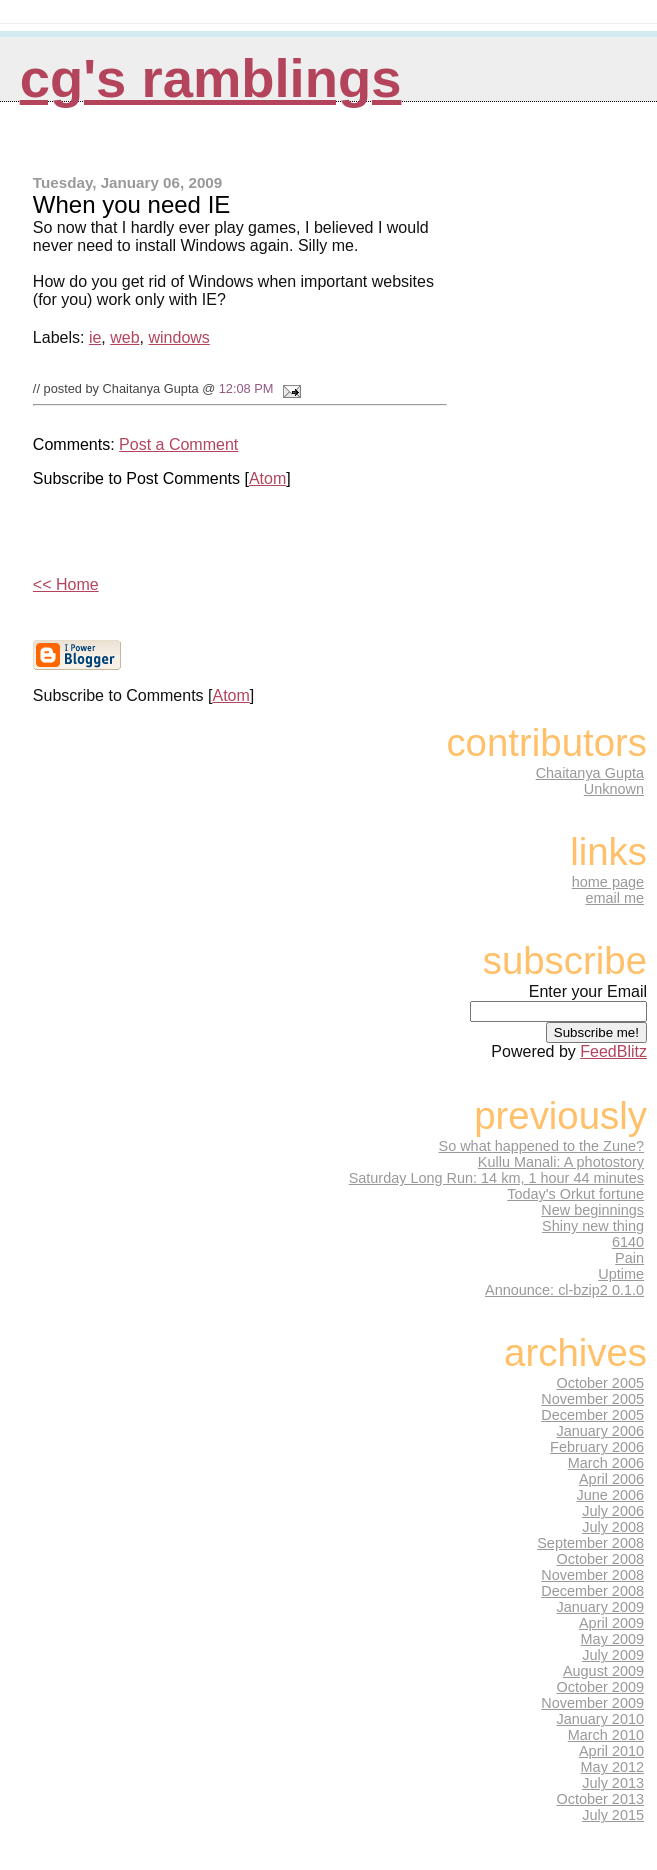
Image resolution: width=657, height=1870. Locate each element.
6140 (628, 1242)
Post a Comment (178, 444)
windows (178, 337)
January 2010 (601, 1719)
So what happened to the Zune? (542, 1146)
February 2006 (597, 1447)
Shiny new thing (593, 1226)
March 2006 (606, 1463)
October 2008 (601, 1559)
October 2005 (601, 1383)
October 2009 (601, 1687)
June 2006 (610, 1495)
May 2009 (612, 1639)
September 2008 (590, 1543)
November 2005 (592, 1399)
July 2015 (613, 1815)
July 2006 (613, 1511)
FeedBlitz (613, 1051)
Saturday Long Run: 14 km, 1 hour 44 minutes (496, 1178)
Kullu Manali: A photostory (561, 1162)
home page (608, 882)
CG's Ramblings (211, 78)
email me (614, 898)
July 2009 (613, 1655)
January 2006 (601, 1431)
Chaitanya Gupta (590, 773)
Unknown (614, 789)
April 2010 (611, 1751)
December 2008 (592, 1591)
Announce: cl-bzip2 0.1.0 (564, 1290)
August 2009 (603, 1671)
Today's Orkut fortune (575, 1194)
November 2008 (592, 1575)
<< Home (66, 584)
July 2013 (613, 1783)
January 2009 (601, 1607)
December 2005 (592, 1415)
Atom (267, 478)
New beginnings (592, 1210)
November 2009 (592, 1703)
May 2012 (612, 1767)
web (124, 337)
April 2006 (611, 1479)
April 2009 (611, 1623)
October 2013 (601, 1799)
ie (95, 337)
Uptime (621, 1274)
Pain (629, 1258)
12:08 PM (246, 388)
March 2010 (606, 1735)
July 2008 (613, 1527)
